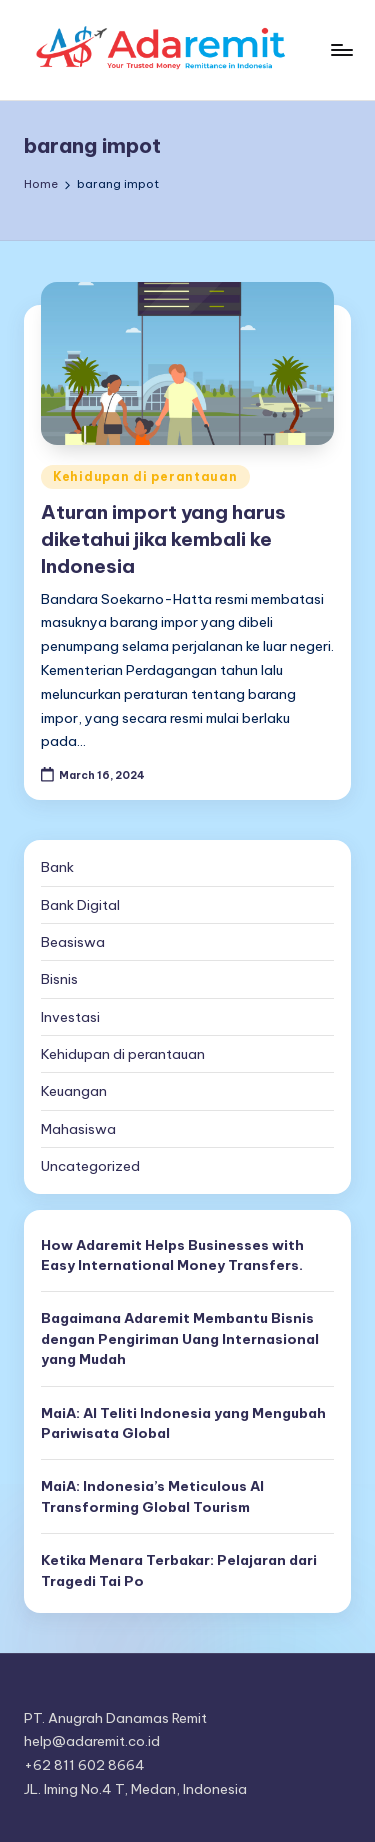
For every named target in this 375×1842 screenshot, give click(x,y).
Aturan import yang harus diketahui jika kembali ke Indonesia (163, 539)
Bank (57, 867)
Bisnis (59, 979)
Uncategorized (90, 1166)
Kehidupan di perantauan (145, 476)
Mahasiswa (78, 1129)
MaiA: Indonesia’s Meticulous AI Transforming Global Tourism (152, 1496)
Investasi (70, 1017)
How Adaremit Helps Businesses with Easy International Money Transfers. (172, 1255)
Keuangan (74, 1091)
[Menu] (341, 49)
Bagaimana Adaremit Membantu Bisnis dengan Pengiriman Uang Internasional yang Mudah (180, 1338)
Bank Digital (80, 905)
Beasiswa (73, 942)
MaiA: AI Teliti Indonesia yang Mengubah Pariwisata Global (183, 1423)
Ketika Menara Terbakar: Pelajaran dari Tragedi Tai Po (179, 1570)
